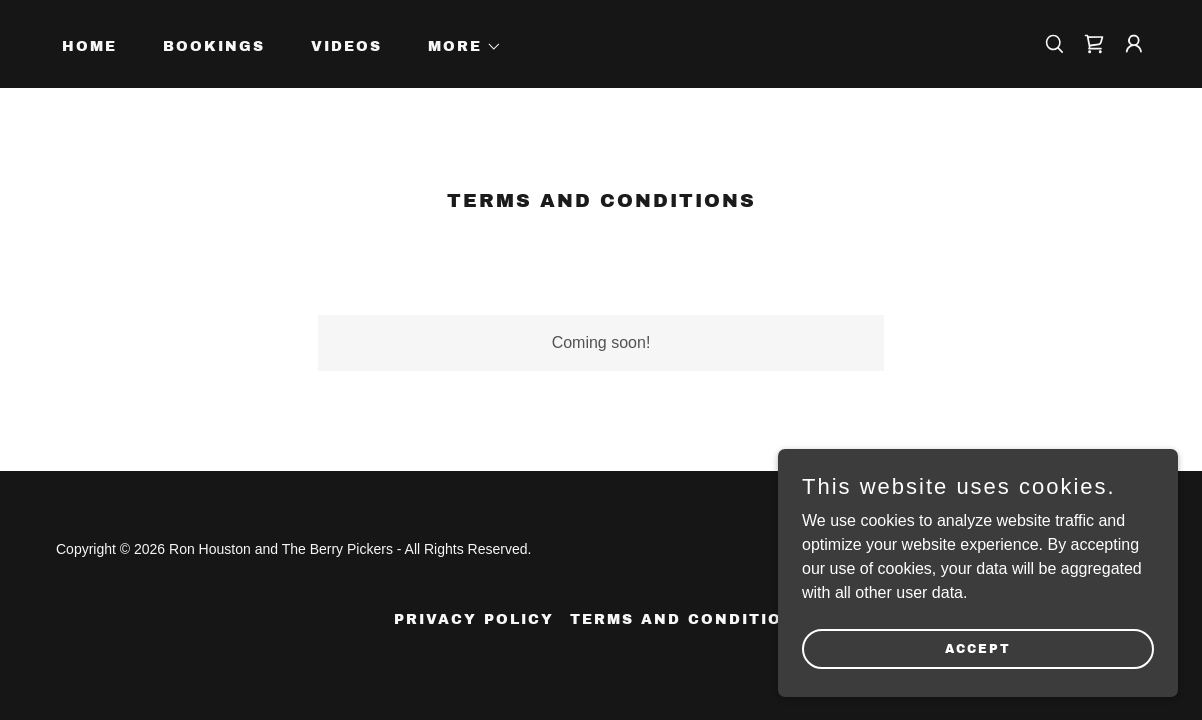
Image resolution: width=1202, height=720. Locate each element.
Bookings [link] (214, 46)
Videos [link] (346, 46)
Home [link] (89, 46)
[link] (1094, 44)
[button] (458, 47)
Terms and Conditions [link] (689, 619)
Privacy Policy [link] (474, 619)
